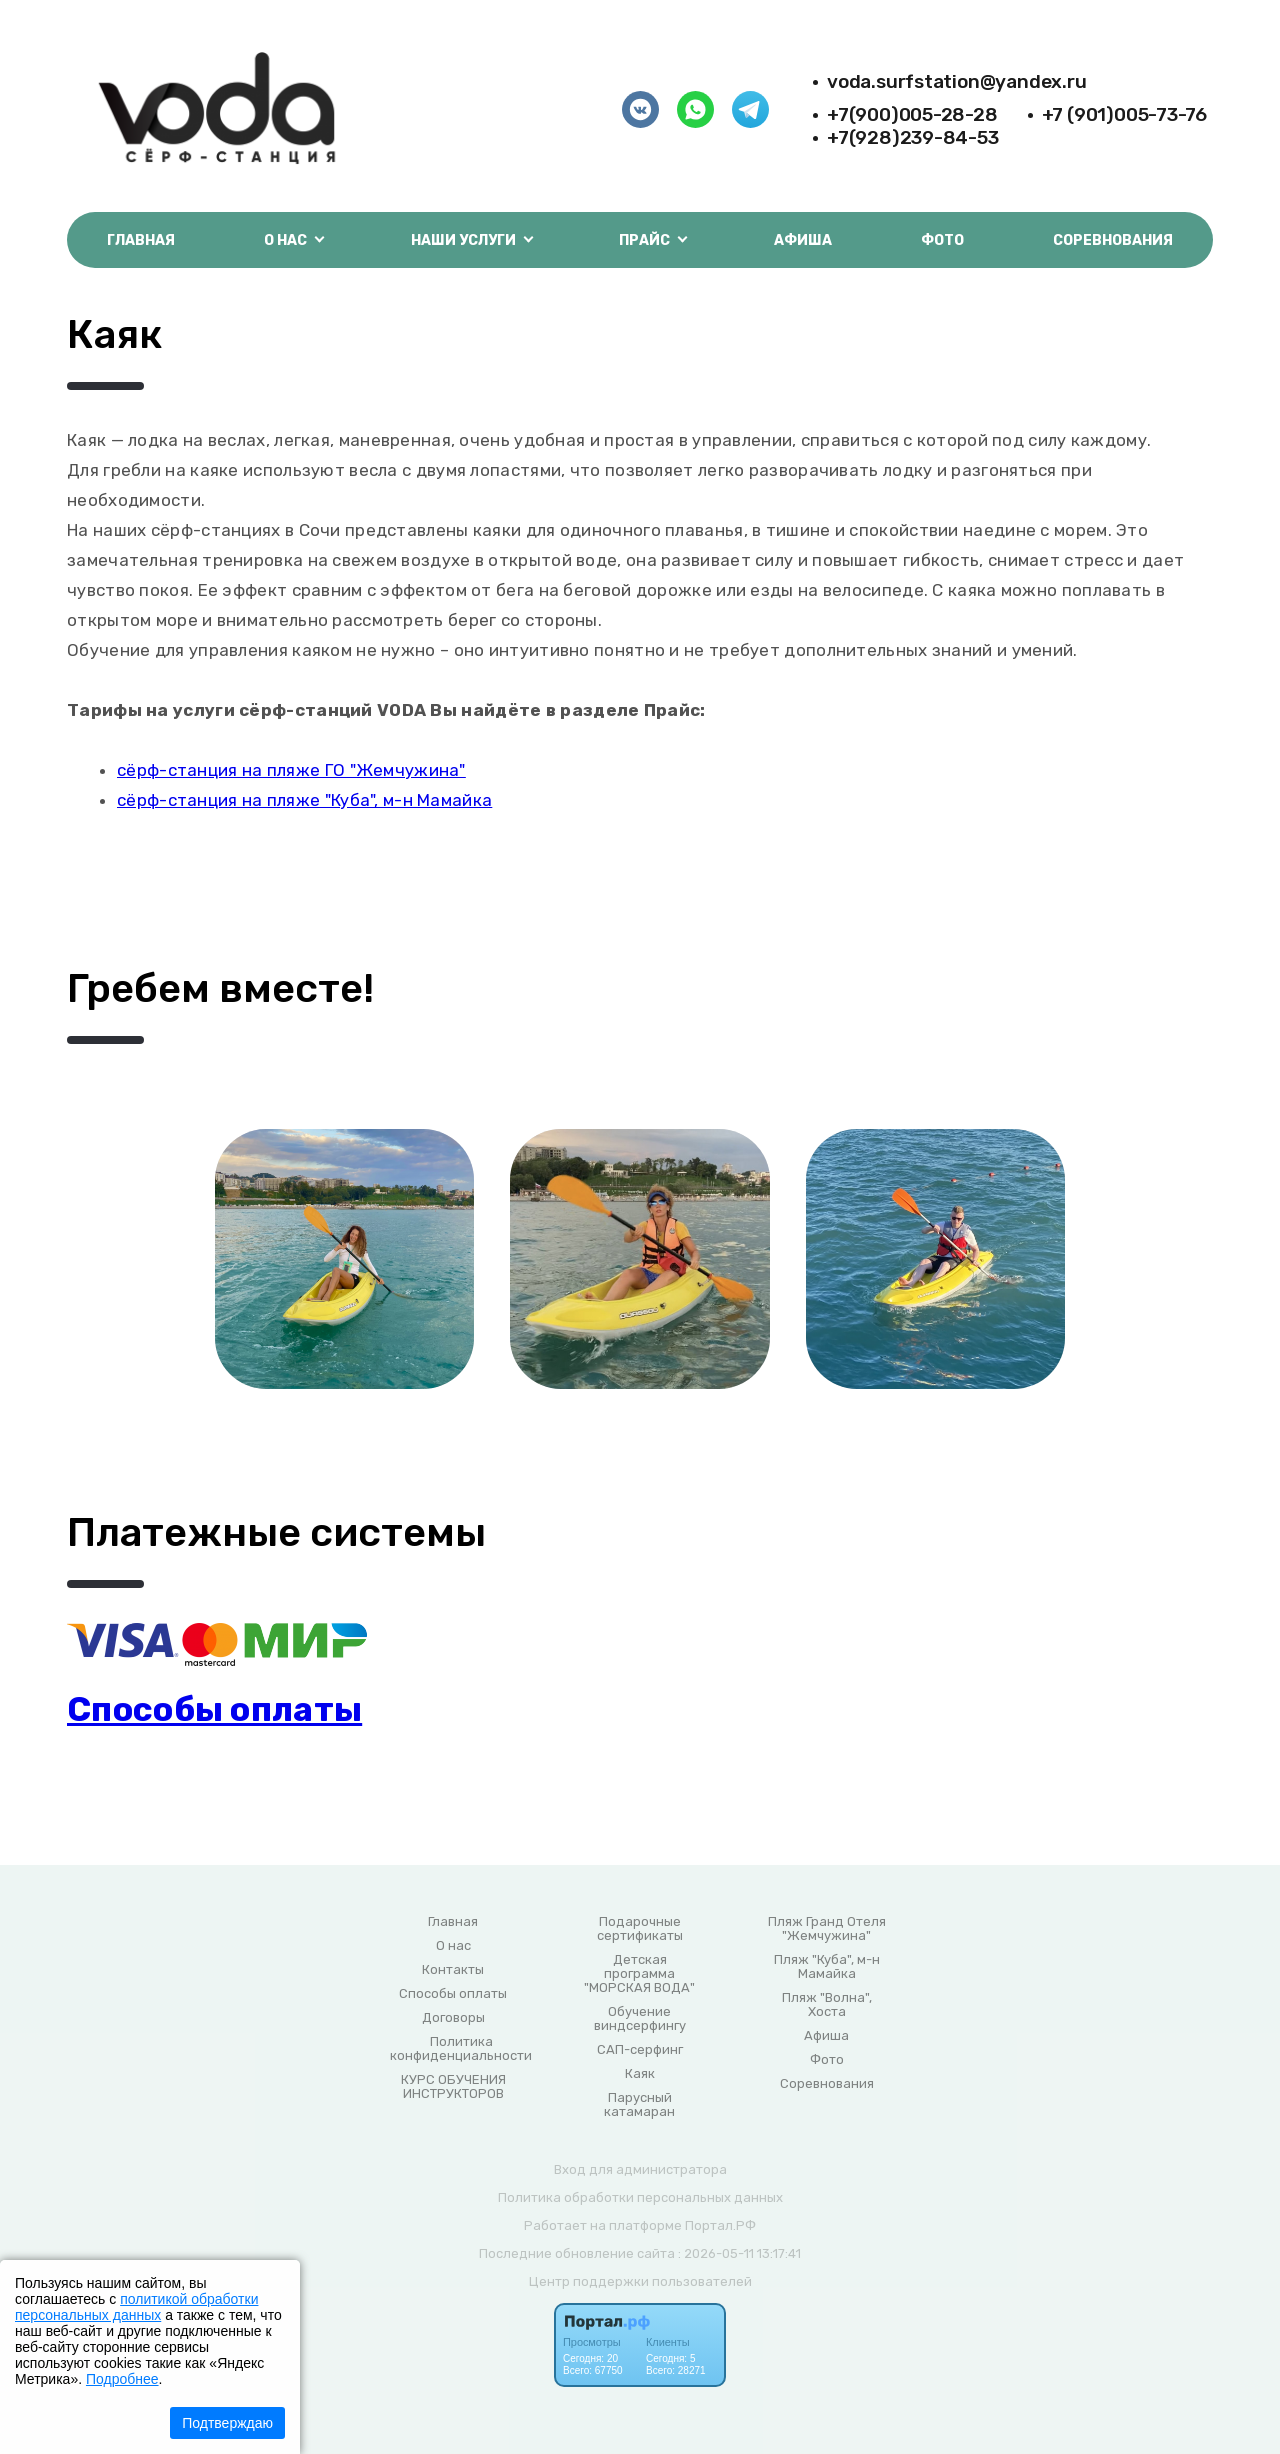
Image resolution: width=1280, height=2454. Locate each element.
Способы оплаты (214, 1709)
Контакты (453, 1970)
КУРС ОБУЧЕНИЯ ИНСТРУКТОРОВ (453, 2087)
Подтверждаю (227, 2423)
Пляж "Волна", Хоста (827, 2005)
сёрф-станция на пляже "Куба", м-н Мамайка (304, 800)
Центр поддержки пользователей (640, 2281)
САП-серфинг (640, 2050)
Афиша (803, 240)
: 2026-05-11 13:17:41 (739, 2253)
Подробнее (122, 2379)
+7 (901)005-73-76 (1124, 114)
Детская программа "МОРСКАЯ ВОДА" (639, 1974)
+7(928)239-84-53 (913, 137)
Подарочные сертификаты (640, 1929)
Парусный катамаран (639, 2105)
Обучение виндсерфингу (640, 2019)
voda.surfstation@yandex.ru (957, 81)
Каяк (640, 2074)
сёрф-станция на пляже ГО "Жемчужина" (291, 770)
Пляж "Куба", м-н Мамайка (827, 1967)
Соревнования (1113, 240)
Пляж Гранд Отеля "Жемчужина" (827, 1929)
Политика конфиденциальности (461, 2049)
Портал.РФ (720, 2225)
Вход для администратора (640, 2169)
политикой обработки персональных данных (136, 2307)
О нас (453, 1946)
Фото (942, 240)
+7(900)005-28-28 (912, 114)
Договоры (453, 2018)
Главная (141, 240)
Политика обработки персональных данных (640, 2197)
